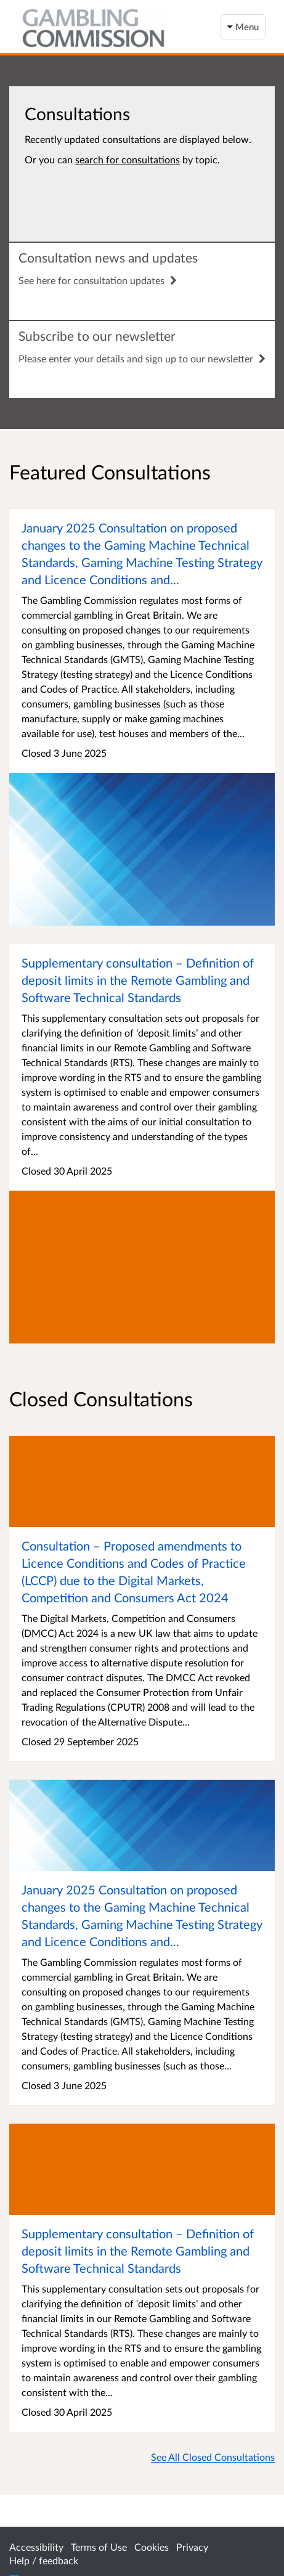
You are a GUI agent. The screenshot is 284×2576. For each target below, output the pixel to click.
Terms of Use (99, 2547)
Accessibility (36, 2547)
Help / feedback (43, 2560)
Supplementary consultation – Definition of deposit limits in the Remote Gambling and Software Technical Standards (138, 980)
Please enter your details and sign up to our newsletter (142, 358)
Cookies (151, 2547)
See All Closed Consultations (213, 2457)
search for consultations (127, 159)
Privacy (192, 2547)
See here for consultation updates (97, 280)
